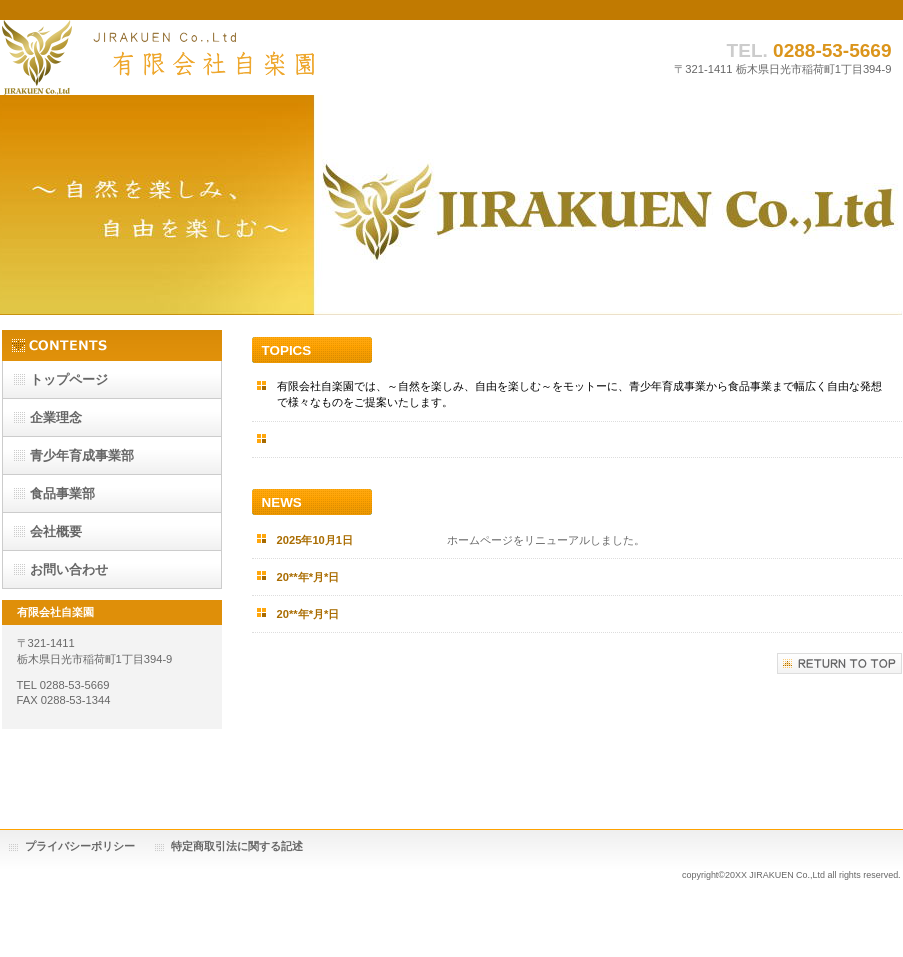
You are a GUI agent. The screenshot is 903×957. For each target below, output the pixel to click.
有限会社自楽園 (202, 57)
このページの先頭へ (839, 663)
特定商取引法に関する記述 (237, 846)
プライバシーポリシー (80, 846)
